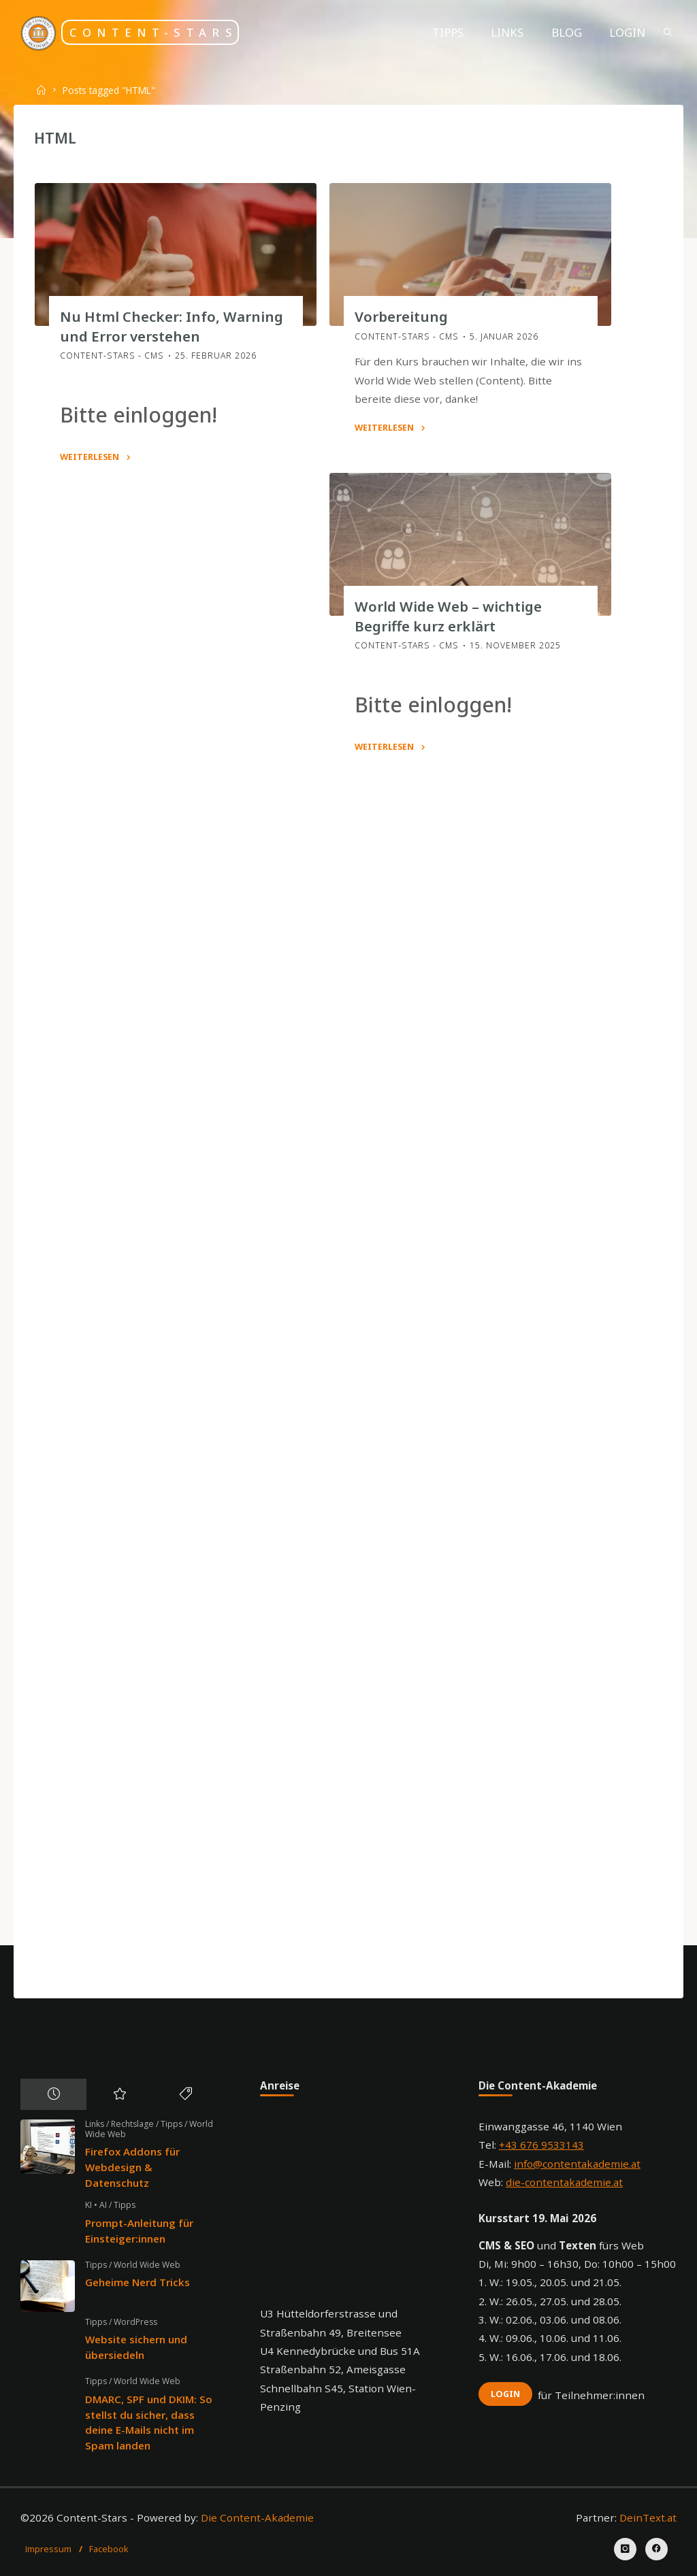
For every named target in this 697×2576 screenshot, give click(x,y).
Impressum (48, 2549)
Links (94, 2124)
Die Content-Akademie (257, 2517)
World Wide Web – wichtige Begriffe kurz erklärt (447, 616)
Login (505, 2394)
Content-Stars (153, 31)
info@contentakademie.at (577, 2163)
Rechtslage (132, 2124)
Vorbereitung (400, 316)
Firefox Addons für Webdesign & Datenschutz (132, 2167)
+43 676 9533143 (541, 2144)
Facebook (109, 2549)
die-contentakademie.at (564, 2182)
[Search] (667, 32)
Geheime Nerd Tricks (137, 2282)
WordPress (135, 2322)
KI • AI (96, 2205)
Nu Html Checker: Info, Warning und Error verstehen (170, 326)
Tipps (171, 2124)
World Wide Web (147, 2264)
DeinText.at (648, 2517)
